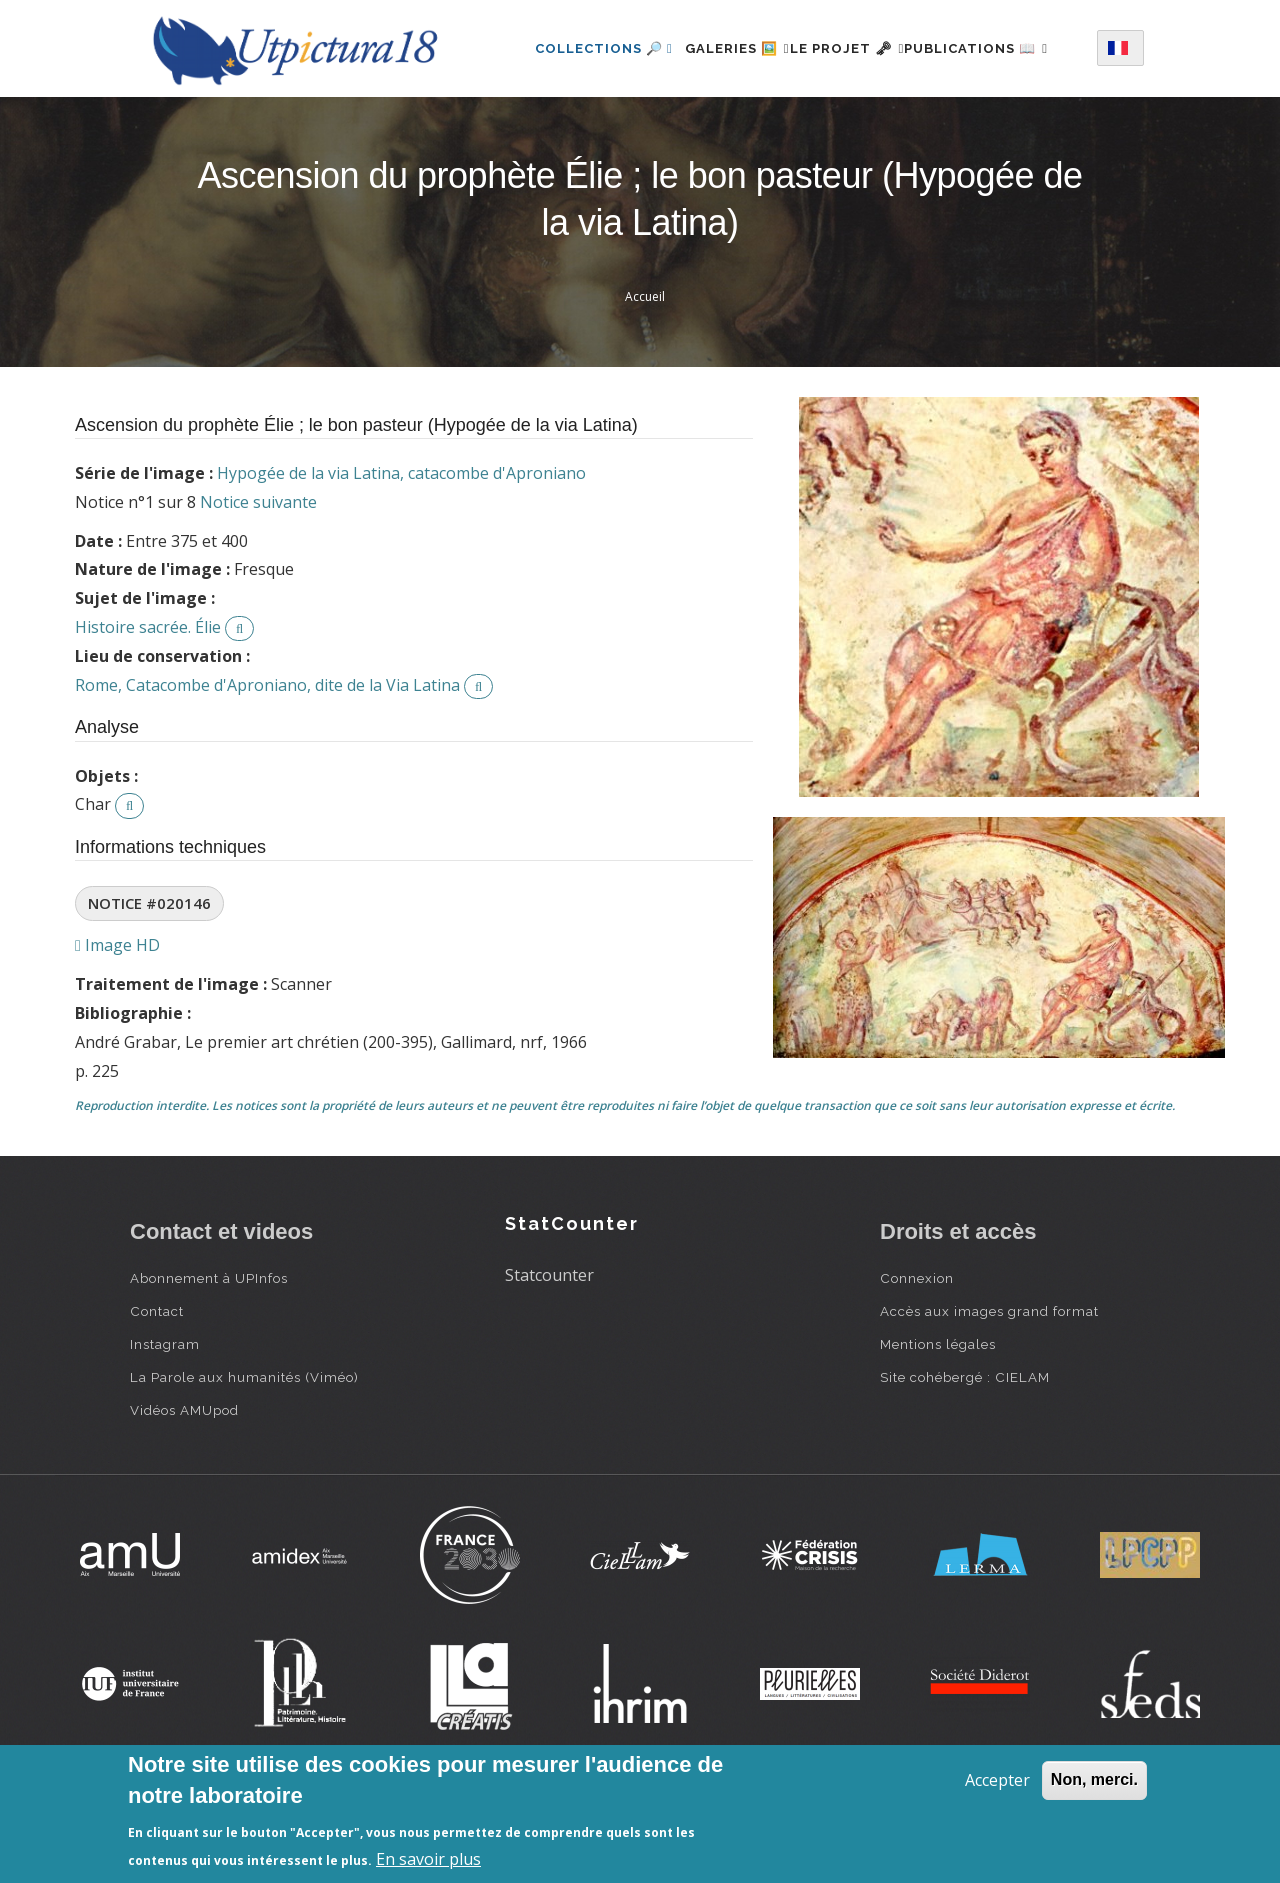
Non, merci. (1094, 1779)
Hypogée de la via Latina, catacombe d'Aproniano (401, 551)
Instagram (165, 1422)
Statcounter (549, 1353)
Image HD (117, 1023)
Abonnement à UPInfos (209, 1356)
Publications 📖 (581, 130)
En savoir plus (428, 1859)
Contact (157, 1389)
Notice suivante (258, 580)
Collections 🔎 (578, 43)
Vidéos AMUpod (184, 1488)
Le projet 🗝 (856, 43)
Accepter (997, 1780)
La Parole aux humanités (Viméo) (244, 1455)
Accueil (645, 374)
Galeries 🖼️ (722, 43)
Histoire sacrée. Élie (148, 705)
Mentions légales (938, 1422)
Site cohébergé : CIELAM (965, 1455)
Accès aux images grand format (989, 1389)
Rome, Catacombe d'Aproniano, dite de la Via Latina (267, 763)
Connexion (917, 1356)
